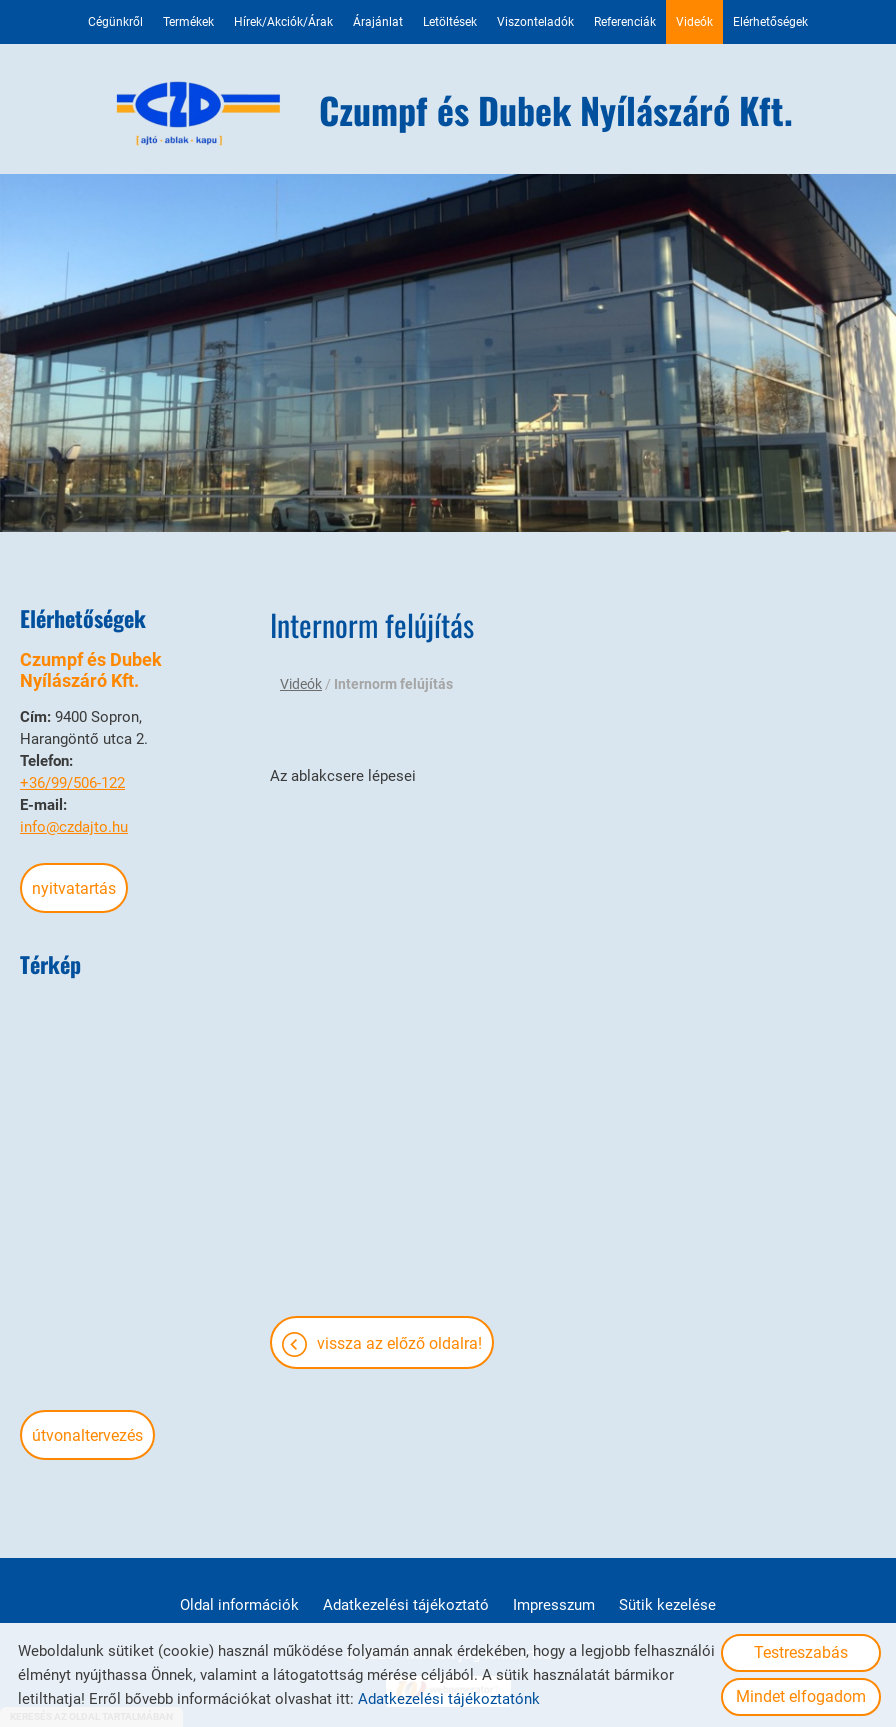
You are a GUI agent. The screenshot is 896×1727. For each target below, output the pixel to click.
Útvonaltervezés (87, 1435)
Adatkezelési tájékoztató (406, 1605)
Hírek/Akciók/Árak (283, 22)
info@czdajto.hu (74, 827)
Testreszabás (801, 1652)
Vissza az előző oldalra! (399, 1343)
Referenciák (625, 22)
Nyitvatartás (74, 888)
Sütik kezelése (667, 1605)
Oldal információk (239, 1605)
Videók (694, 22)
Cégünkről (115, 22)
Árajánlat (378, 22)
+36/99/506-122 (72, 783)
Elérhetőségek (770, 22)
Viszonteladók (535, 22)
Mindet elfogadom (801, 1696)
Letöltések (450, 22)
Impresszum (554, 1605)
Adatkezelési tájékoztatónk (449, 1699)
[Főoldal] (199, 114)
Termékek (188, 22)
